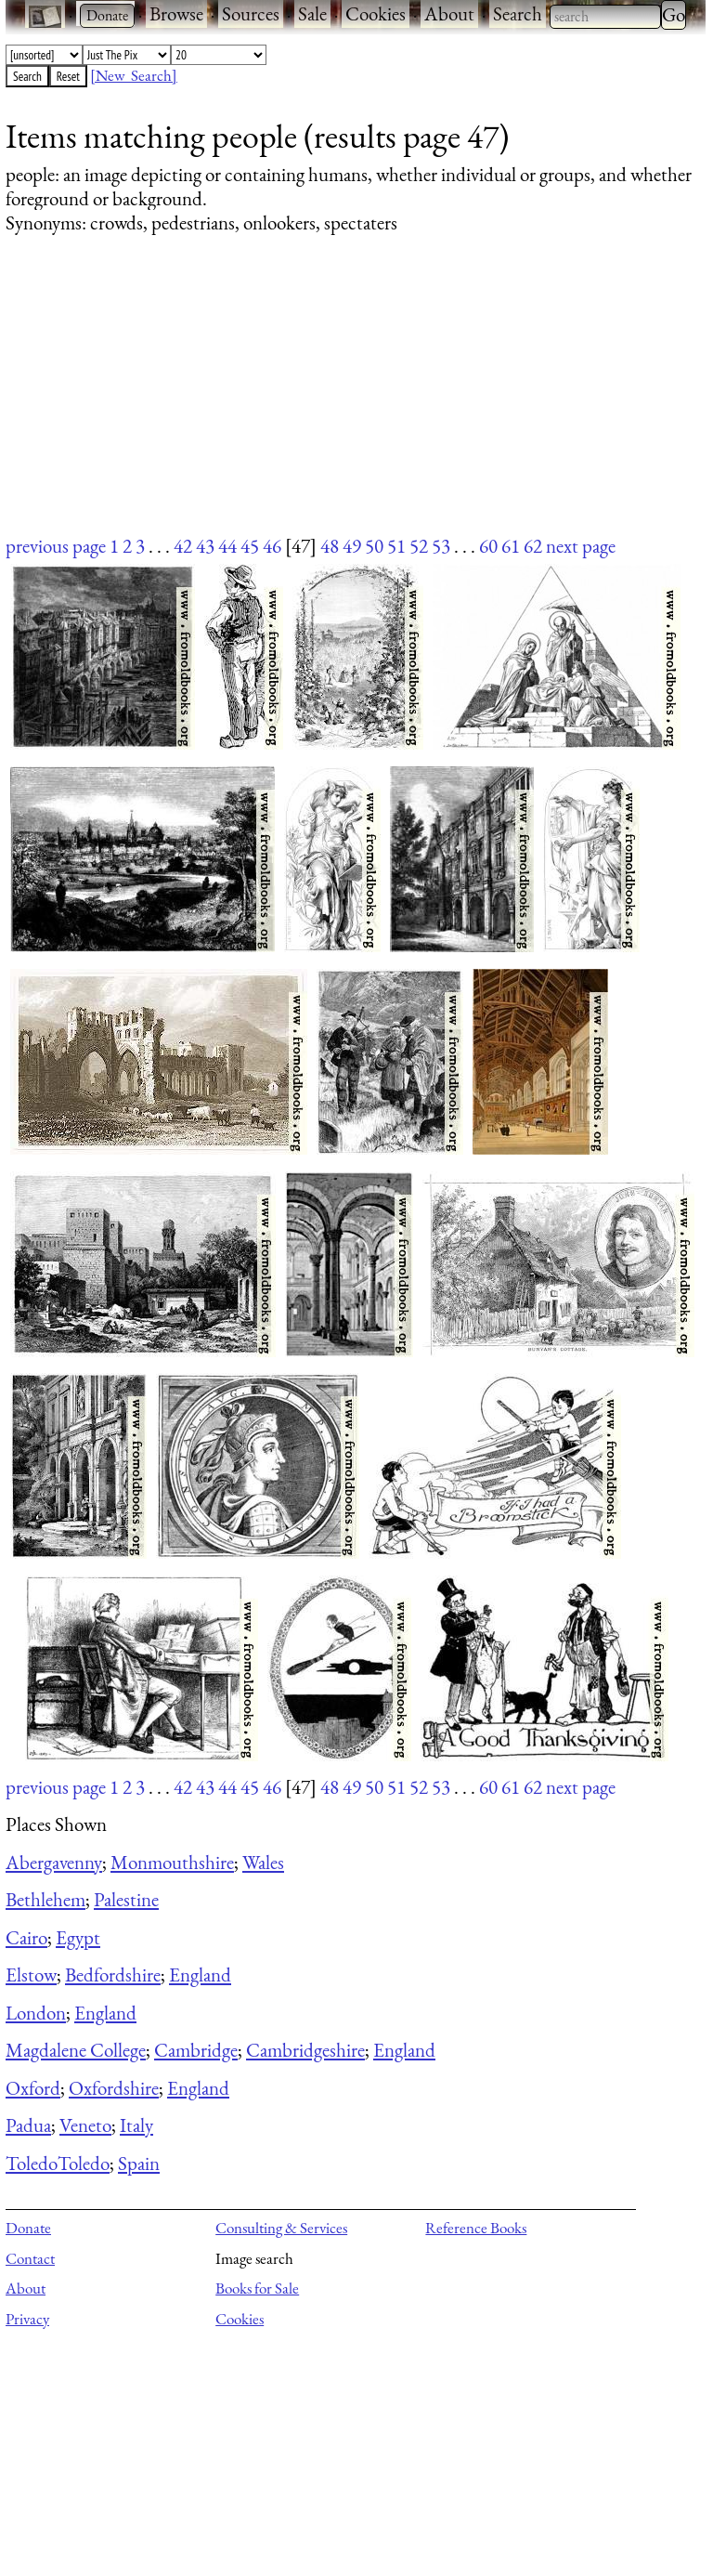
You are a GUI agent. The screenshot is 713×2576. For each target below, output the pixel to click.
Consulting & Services (281, 2227)
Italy (136, 2125)
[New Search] (133, 75)
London (36, 2012)
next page (581, 545)
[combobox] (605, 17)
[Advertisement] (344, 402)
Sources (250, 13)
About (449, 13)
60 (488, 545)
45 (249, 545)
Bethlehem (45, 1899)
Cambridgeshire (305, 2049)
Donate (28, 2227)
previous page (56, 545)
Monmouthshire (172, 1862)
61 (510, 545)
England (200, 1974)
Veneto (85, 2125)
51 (396, 545)
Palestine (126, 1899)
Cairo (26, 1937)
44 (227, 545)
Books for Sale (257, 2288)
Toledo (32, 2163)
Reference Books (475, 2227)
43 (205, 545)
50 (374, 545)
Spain (139, 2163)
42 (183, 545)
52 (418, 545)
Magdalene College (76, 2049)
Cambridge (196, 2049)
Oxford (33, 2087)
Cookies (375, 13)
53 (441, 545)
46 (272, 545)
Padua (28, 2125)
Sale (312, 13)
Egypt (78, 1937)
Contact (30, 2258)
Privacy (27, 2318)
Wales (263, 1862)
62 (533, 545)
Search (517, 13)
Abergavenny (54, 1862)
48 (329, 545)
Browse (176, 13)
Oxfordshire (114, 2087)
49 (352, 545)
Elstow (31, 1974)
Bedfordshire (113, 1974)
